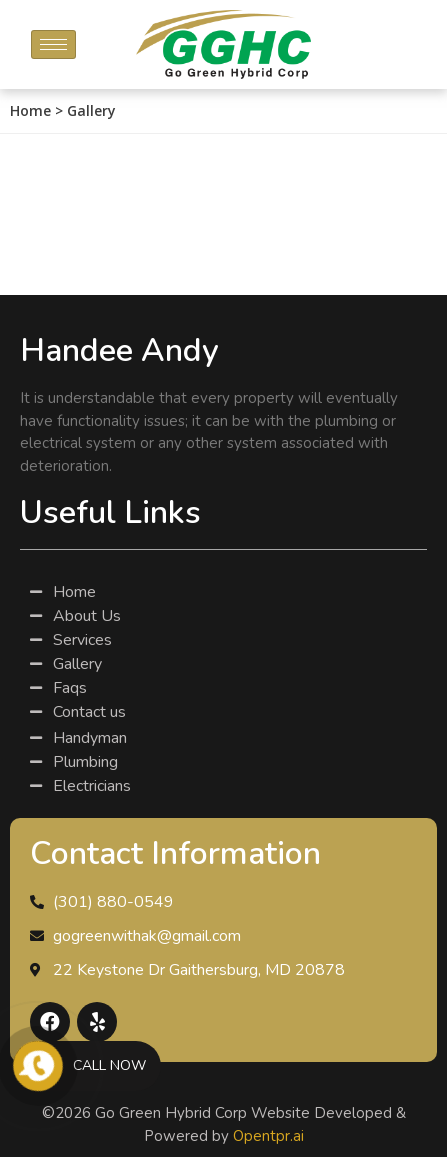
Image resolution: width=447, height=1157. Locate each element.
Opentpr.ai (268, 1136)
